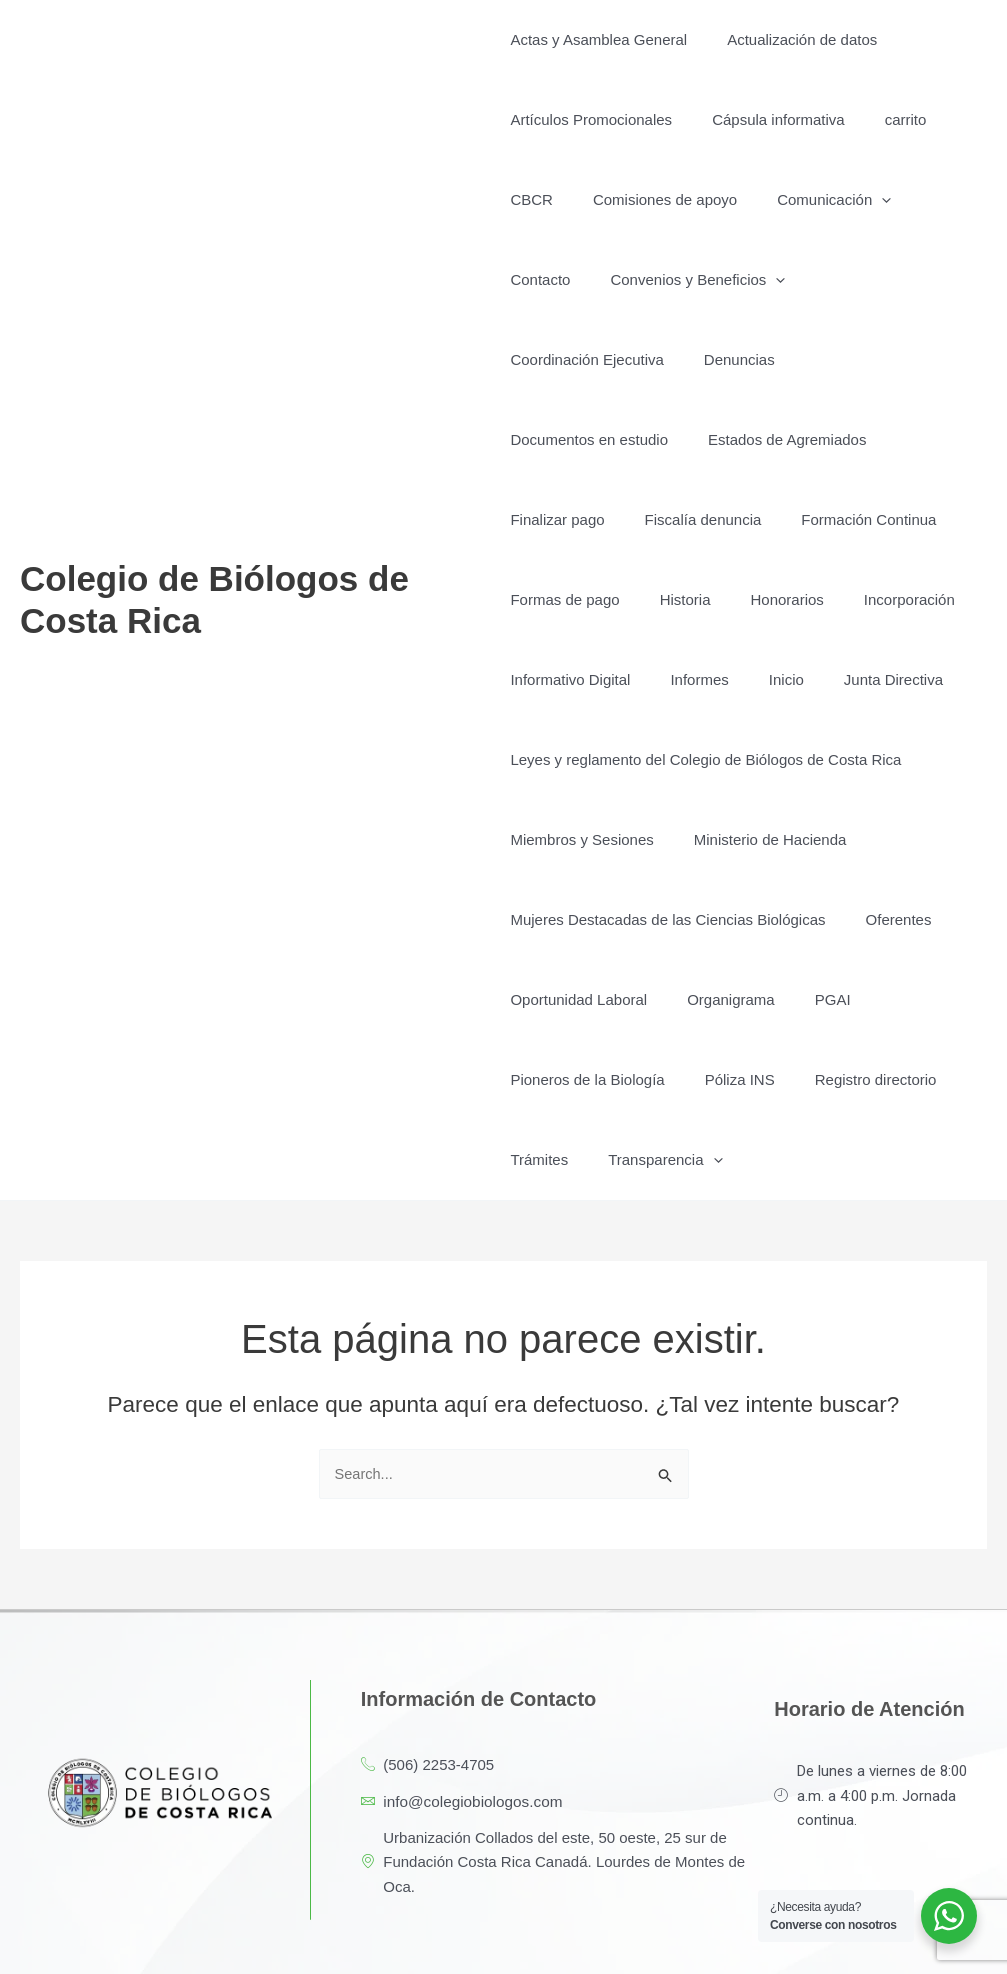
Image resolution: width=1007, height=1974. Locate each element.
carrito (886, 119)
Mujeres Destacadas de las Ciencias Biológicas (667, 839)
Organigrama (721, 919)
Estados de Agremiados (777, 359)
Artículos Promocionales (591, 119)
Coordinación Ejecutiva (791, 279)
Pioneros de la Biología (587, 999)
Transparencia (655, 1080)
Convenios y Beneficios (597, 280)
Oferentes (889, 839)
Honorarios (766, 519)
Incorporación (879, 519)
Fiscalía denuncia (693, 439)
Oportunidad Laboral (578, 919)
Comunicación (814, 200)
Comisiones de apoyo (655, 199)
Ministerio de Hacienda (760, 759)
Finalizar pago (557, 439)
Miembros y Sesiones (581, 759)
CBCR (531, 199)
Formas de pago (564, 519)
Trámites (539, 1079)
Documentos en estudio (589, 359)
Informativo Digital (570, 599)
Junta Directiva (863, 599)
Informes (689, 599)
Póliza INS (730, 999)
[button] (861, 200)
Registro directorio (856, 999)
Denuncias (934, 279)
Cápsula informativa (768, 119)
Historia (675, 519)
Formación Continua (848, 439)
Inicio (766, 599)
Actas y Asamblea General (598, 39)
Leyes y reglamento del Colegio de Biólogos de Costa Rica (705, 679)
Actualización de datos (792, 39)
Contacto (931, 199)
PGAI (813, 919)
